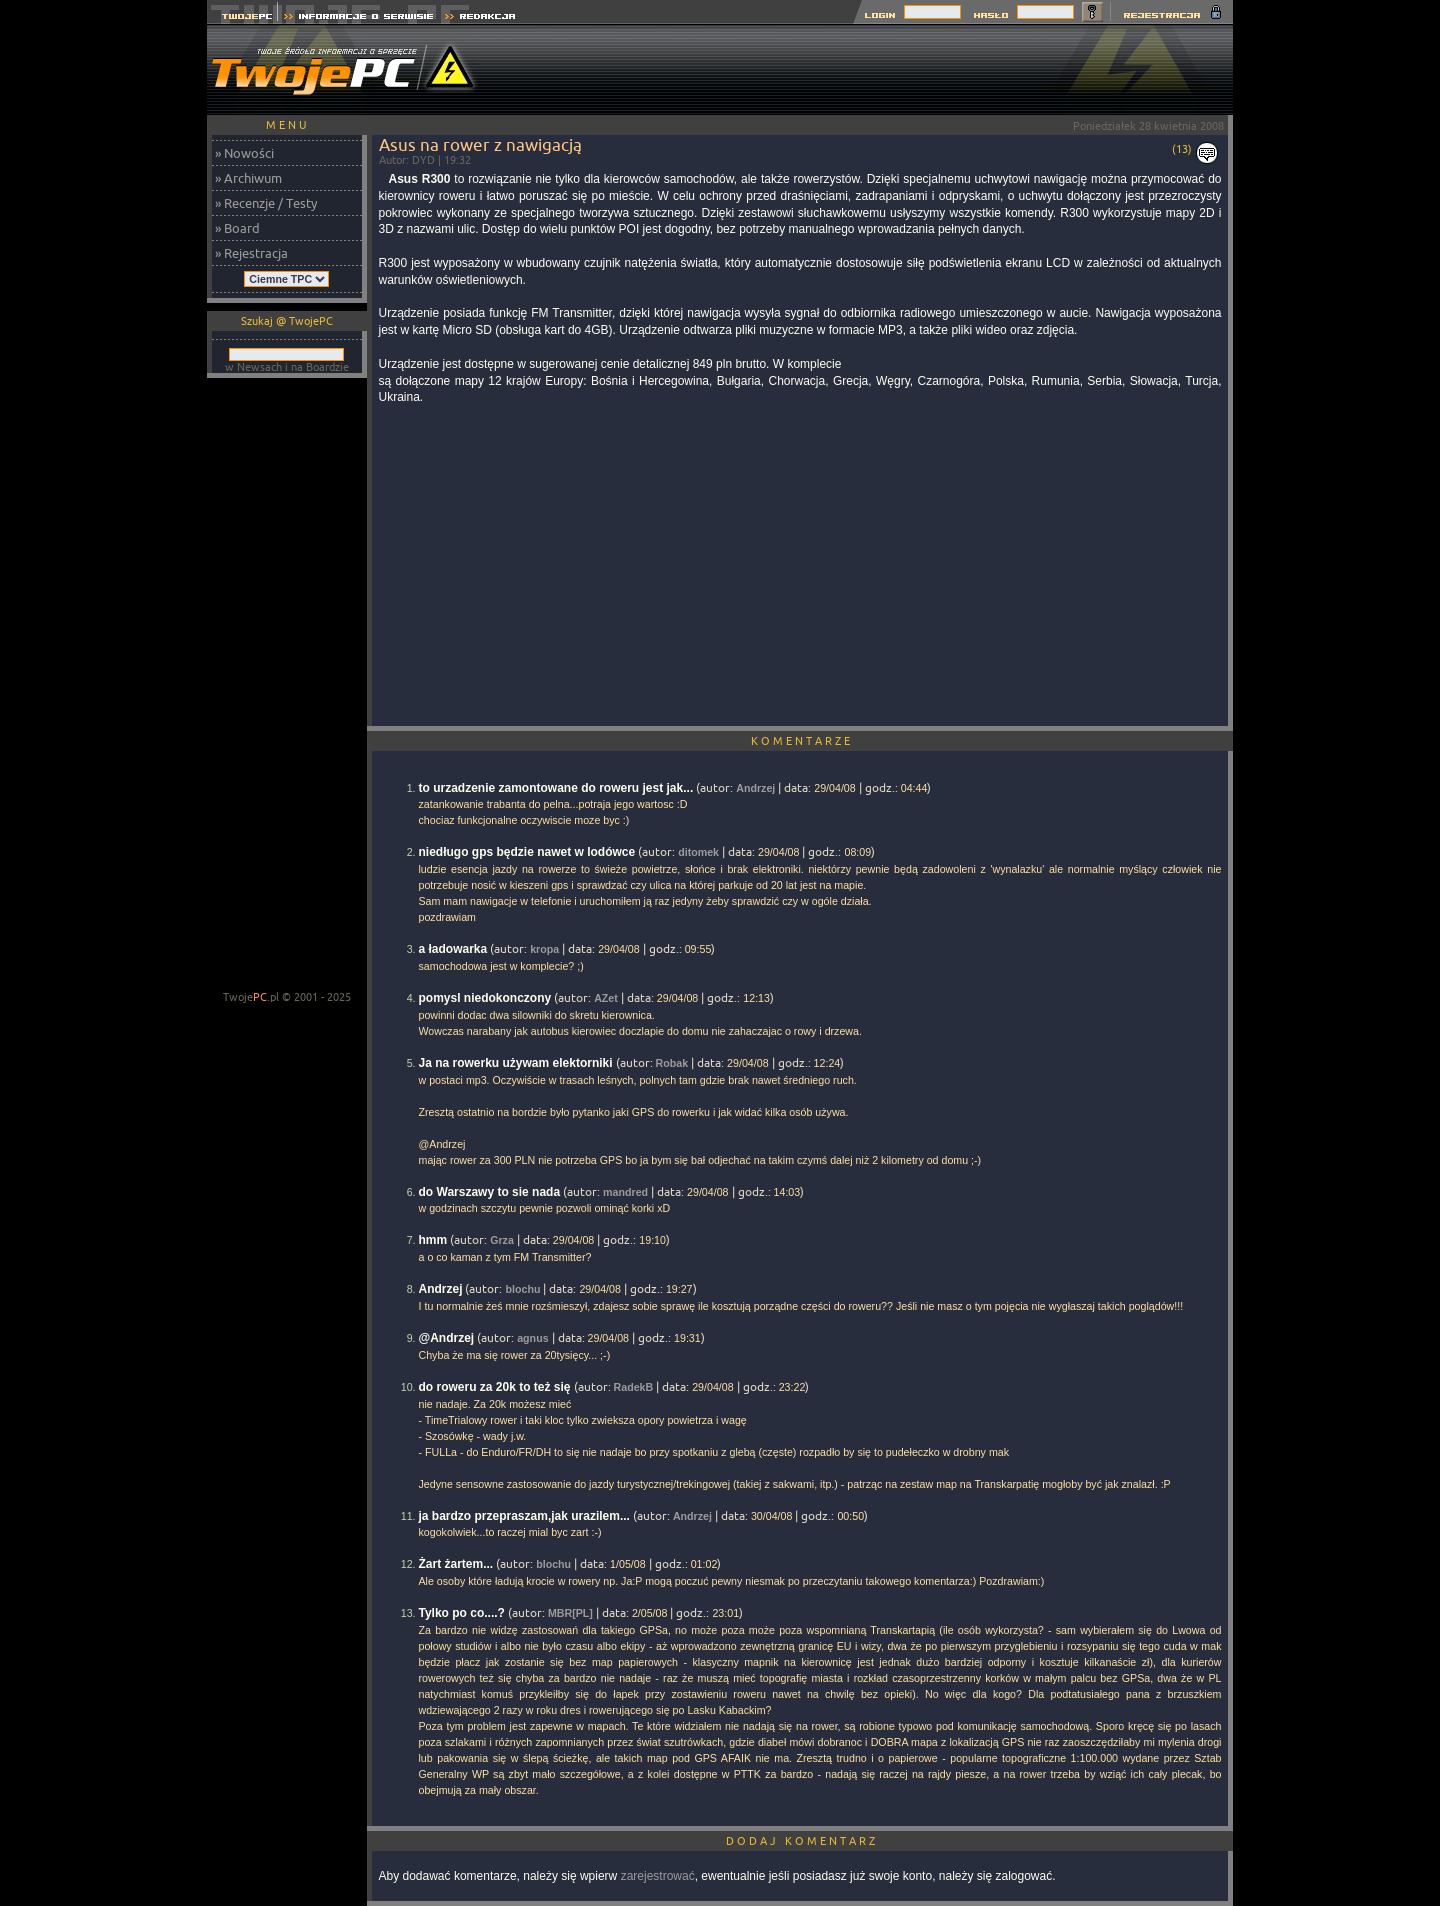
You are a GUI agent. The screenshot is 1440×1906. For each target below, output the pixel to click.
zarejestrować (658, 1876)
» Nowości (244, 153)
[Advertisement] (869, 70)
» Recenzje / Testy (266, 203)
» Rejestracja (251, 253)
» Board (237, 228)
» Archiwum (248, 178)
